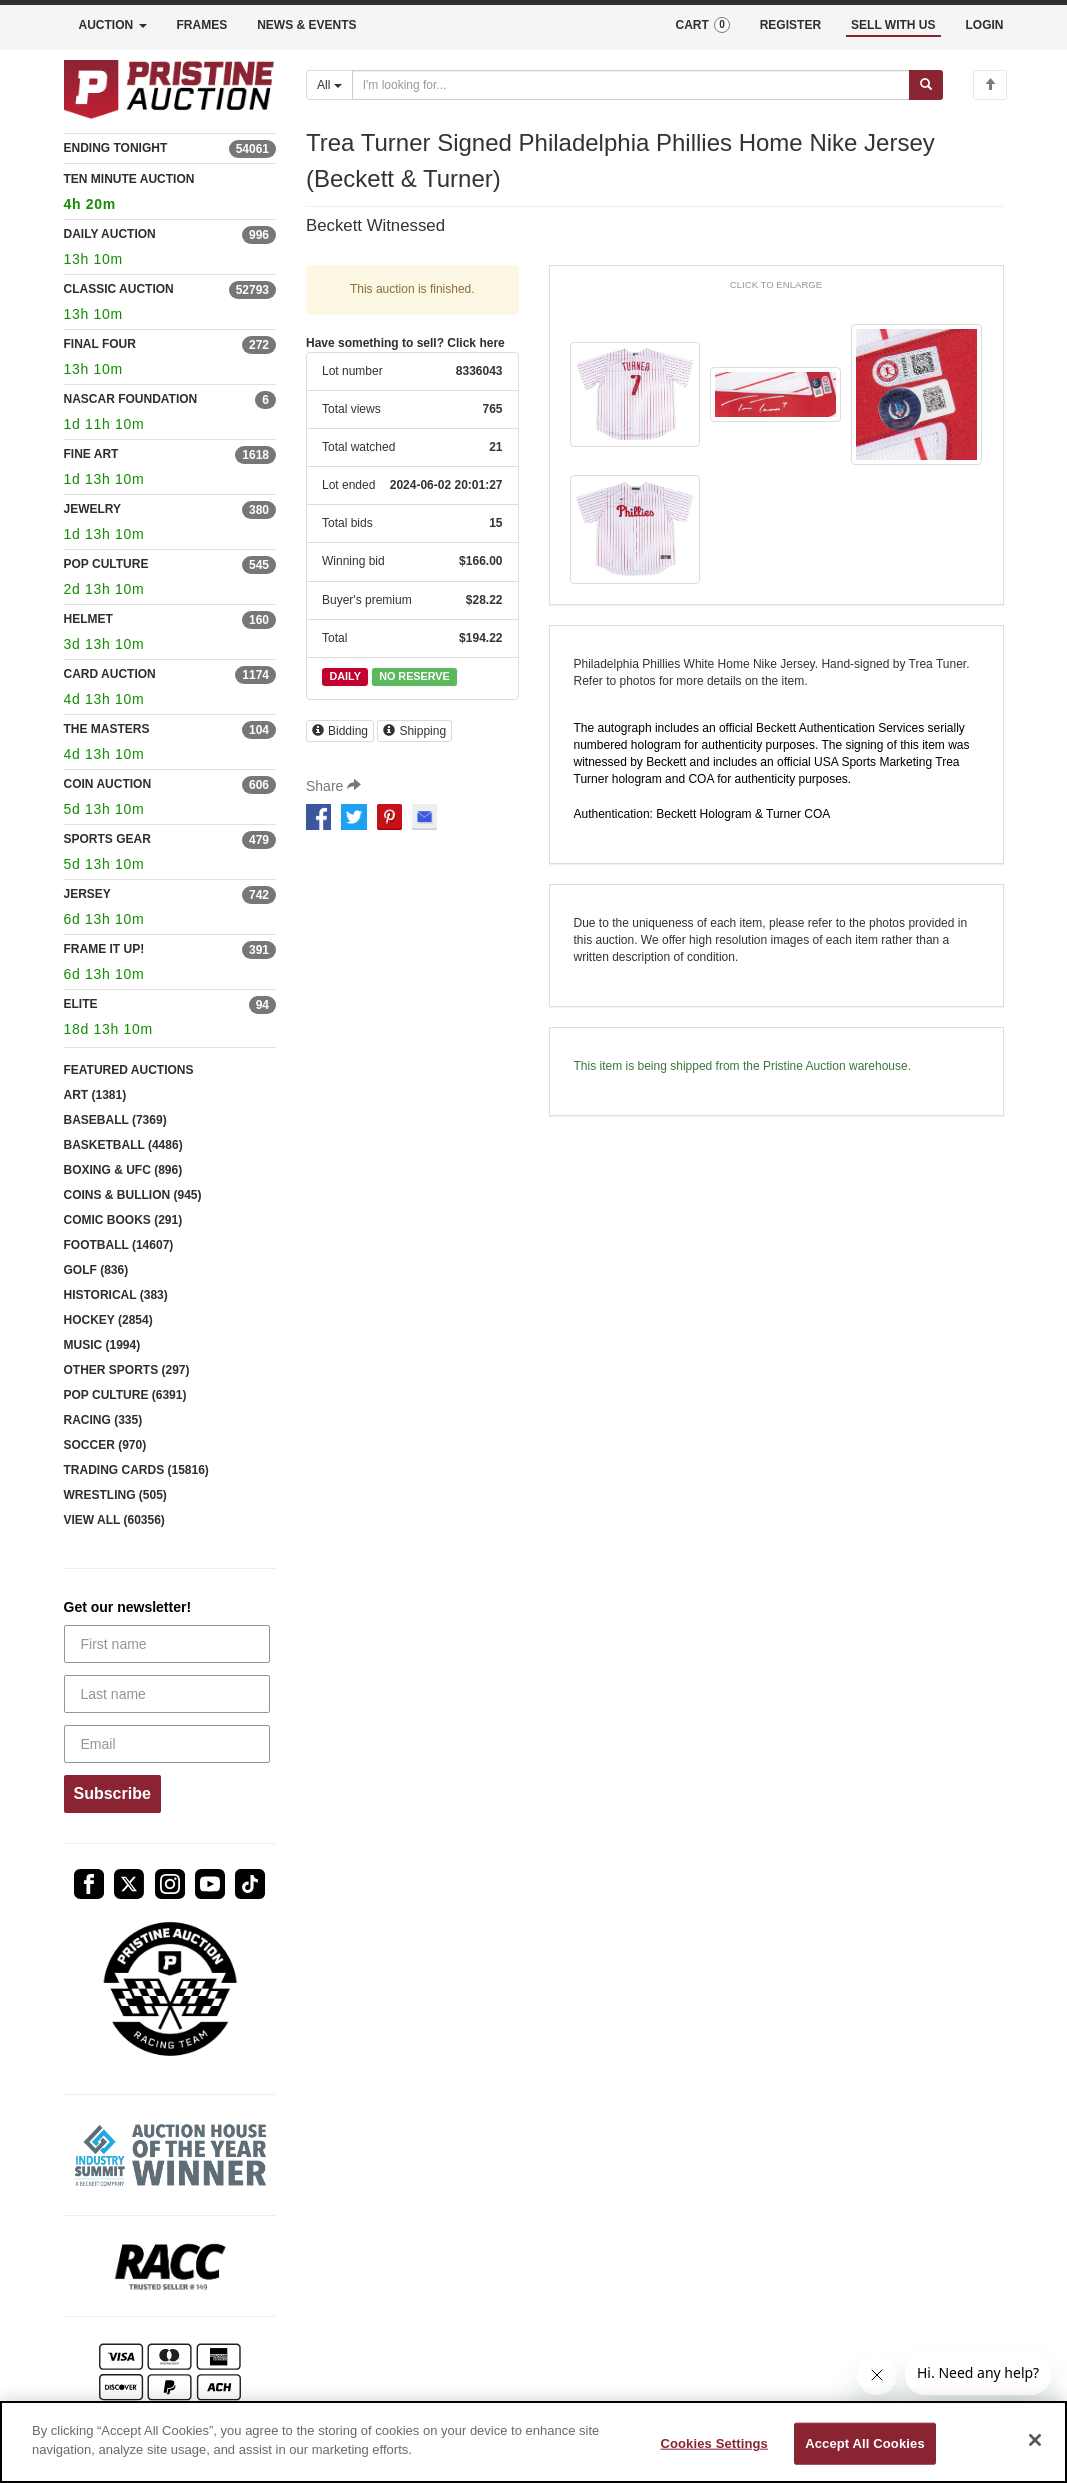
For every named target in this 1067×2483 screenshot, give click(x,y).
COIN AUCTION (108, 784)
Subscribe (112, 1793)
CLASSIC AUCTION (119, 289)
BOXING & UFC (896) (123, 1170)
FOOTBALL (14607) (119, 1245)
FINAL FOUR (100, 344)
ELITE (81, 1004)
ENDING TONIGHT (116, 148)
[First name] (167, 1644)
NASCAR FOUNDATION (131, 399)
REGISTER (790, 25)
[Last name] (167, 1694)
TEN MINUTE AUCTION (170, 194)
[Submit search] (926, 85)
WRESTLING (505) (115, 1495)
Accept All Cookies (865, 2443)
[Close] (1035, 2440)
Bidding (340, 731)
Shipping (414, 731)
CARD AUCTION (110, 674)
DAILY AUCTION (110, 234)
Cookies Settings (714, 2443)
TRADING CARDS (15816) (136, 1470)
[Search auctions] (631, 85)
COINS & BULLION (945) (133, 1195)
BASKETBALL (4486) (123, 1145)
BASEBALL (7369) (115, 1120)
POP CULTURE (106, 564)
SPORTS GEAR (107, 839)
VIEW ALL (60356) (114, 1520)
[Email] (167, 1744)
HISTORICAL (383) (116, 1295)
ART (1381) (95, 1095)
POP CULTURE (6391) (125, 1395)
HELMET (88, 619)
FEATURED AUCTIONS (129, 1070)
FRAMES (202, 25)
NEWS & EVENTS (306, 25)
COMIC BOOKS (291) (123, 1220)
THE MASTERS (107, 729)
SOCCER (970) (105, 1445)
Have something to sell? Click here (405, 343)
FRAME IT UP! (104, 949)
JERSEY (87, 894)
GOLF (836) (96, 1270)
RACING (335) (103, 1420)
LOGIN (985, 25)
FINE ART (91, 454)
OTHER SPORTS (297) (127, 1370)
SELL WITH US (893, 25)
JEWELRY (93, 509)
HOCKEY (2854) (108, 1320)
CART (702, 25)
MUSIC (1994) (102, 1345)
